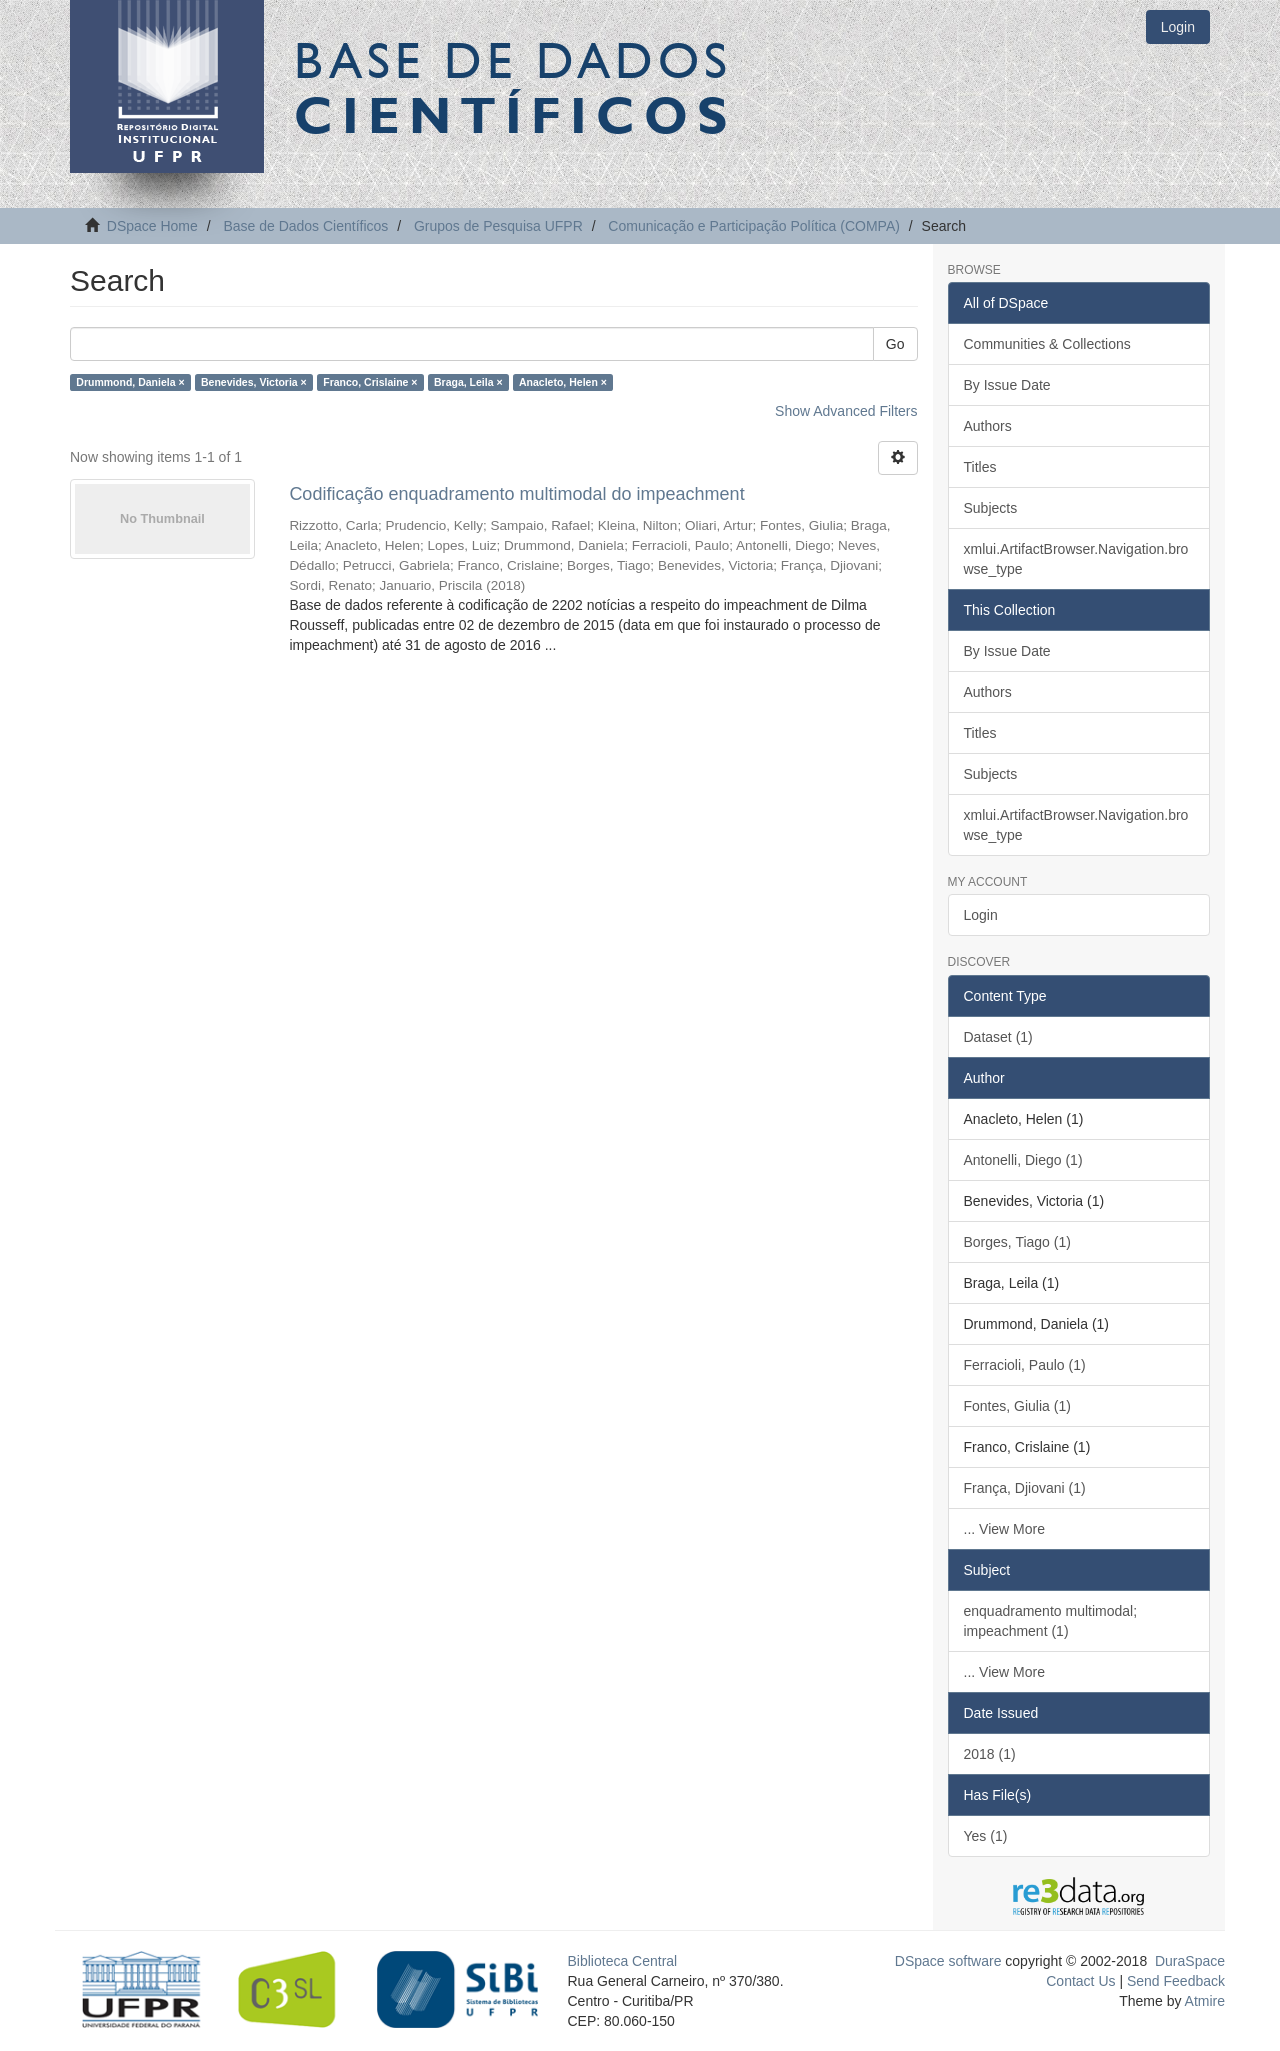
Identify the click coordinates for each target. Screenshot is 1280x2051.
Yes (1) (986, 1836)
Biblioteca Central (623, 1961)
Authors (988, 426)
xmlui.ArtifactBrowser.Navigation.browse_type (1076, 559)
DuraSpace (1190, 1961)
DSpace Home (152, 226)
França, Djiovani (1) (1025, 1488)
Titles (980, 467)
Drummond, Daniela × (130, 382)
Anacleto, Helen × (563, 382)
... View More (1004, 1529)
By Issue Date (1007, 385)
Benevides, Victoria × (254, 382)
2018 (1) (990, 1754)
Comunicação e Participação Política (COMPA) (754, 226)
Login (981, 915)
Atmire (1203, 2001)
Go (895, 344)
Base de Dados (515, 87)
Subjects (991, 508)
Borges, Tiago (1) (1017, 1242)
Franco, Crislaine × (370, 382)
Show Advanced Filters (846, 411)
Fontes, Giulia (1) (1017, 1406)
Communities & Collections (1047, 344)
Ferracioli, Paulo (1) (1025, 1365)
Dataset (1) (998, 1037)
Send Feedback (1176, 1981)
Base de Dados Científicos (305, 226)
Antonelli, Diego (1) (1023, 1160)
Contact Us (1080, 1981)
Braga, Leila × (468, 382)
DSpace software (948, 1961)
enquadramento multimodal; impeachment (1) (1051, 1621)
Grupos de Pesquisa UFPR (498, 226)
